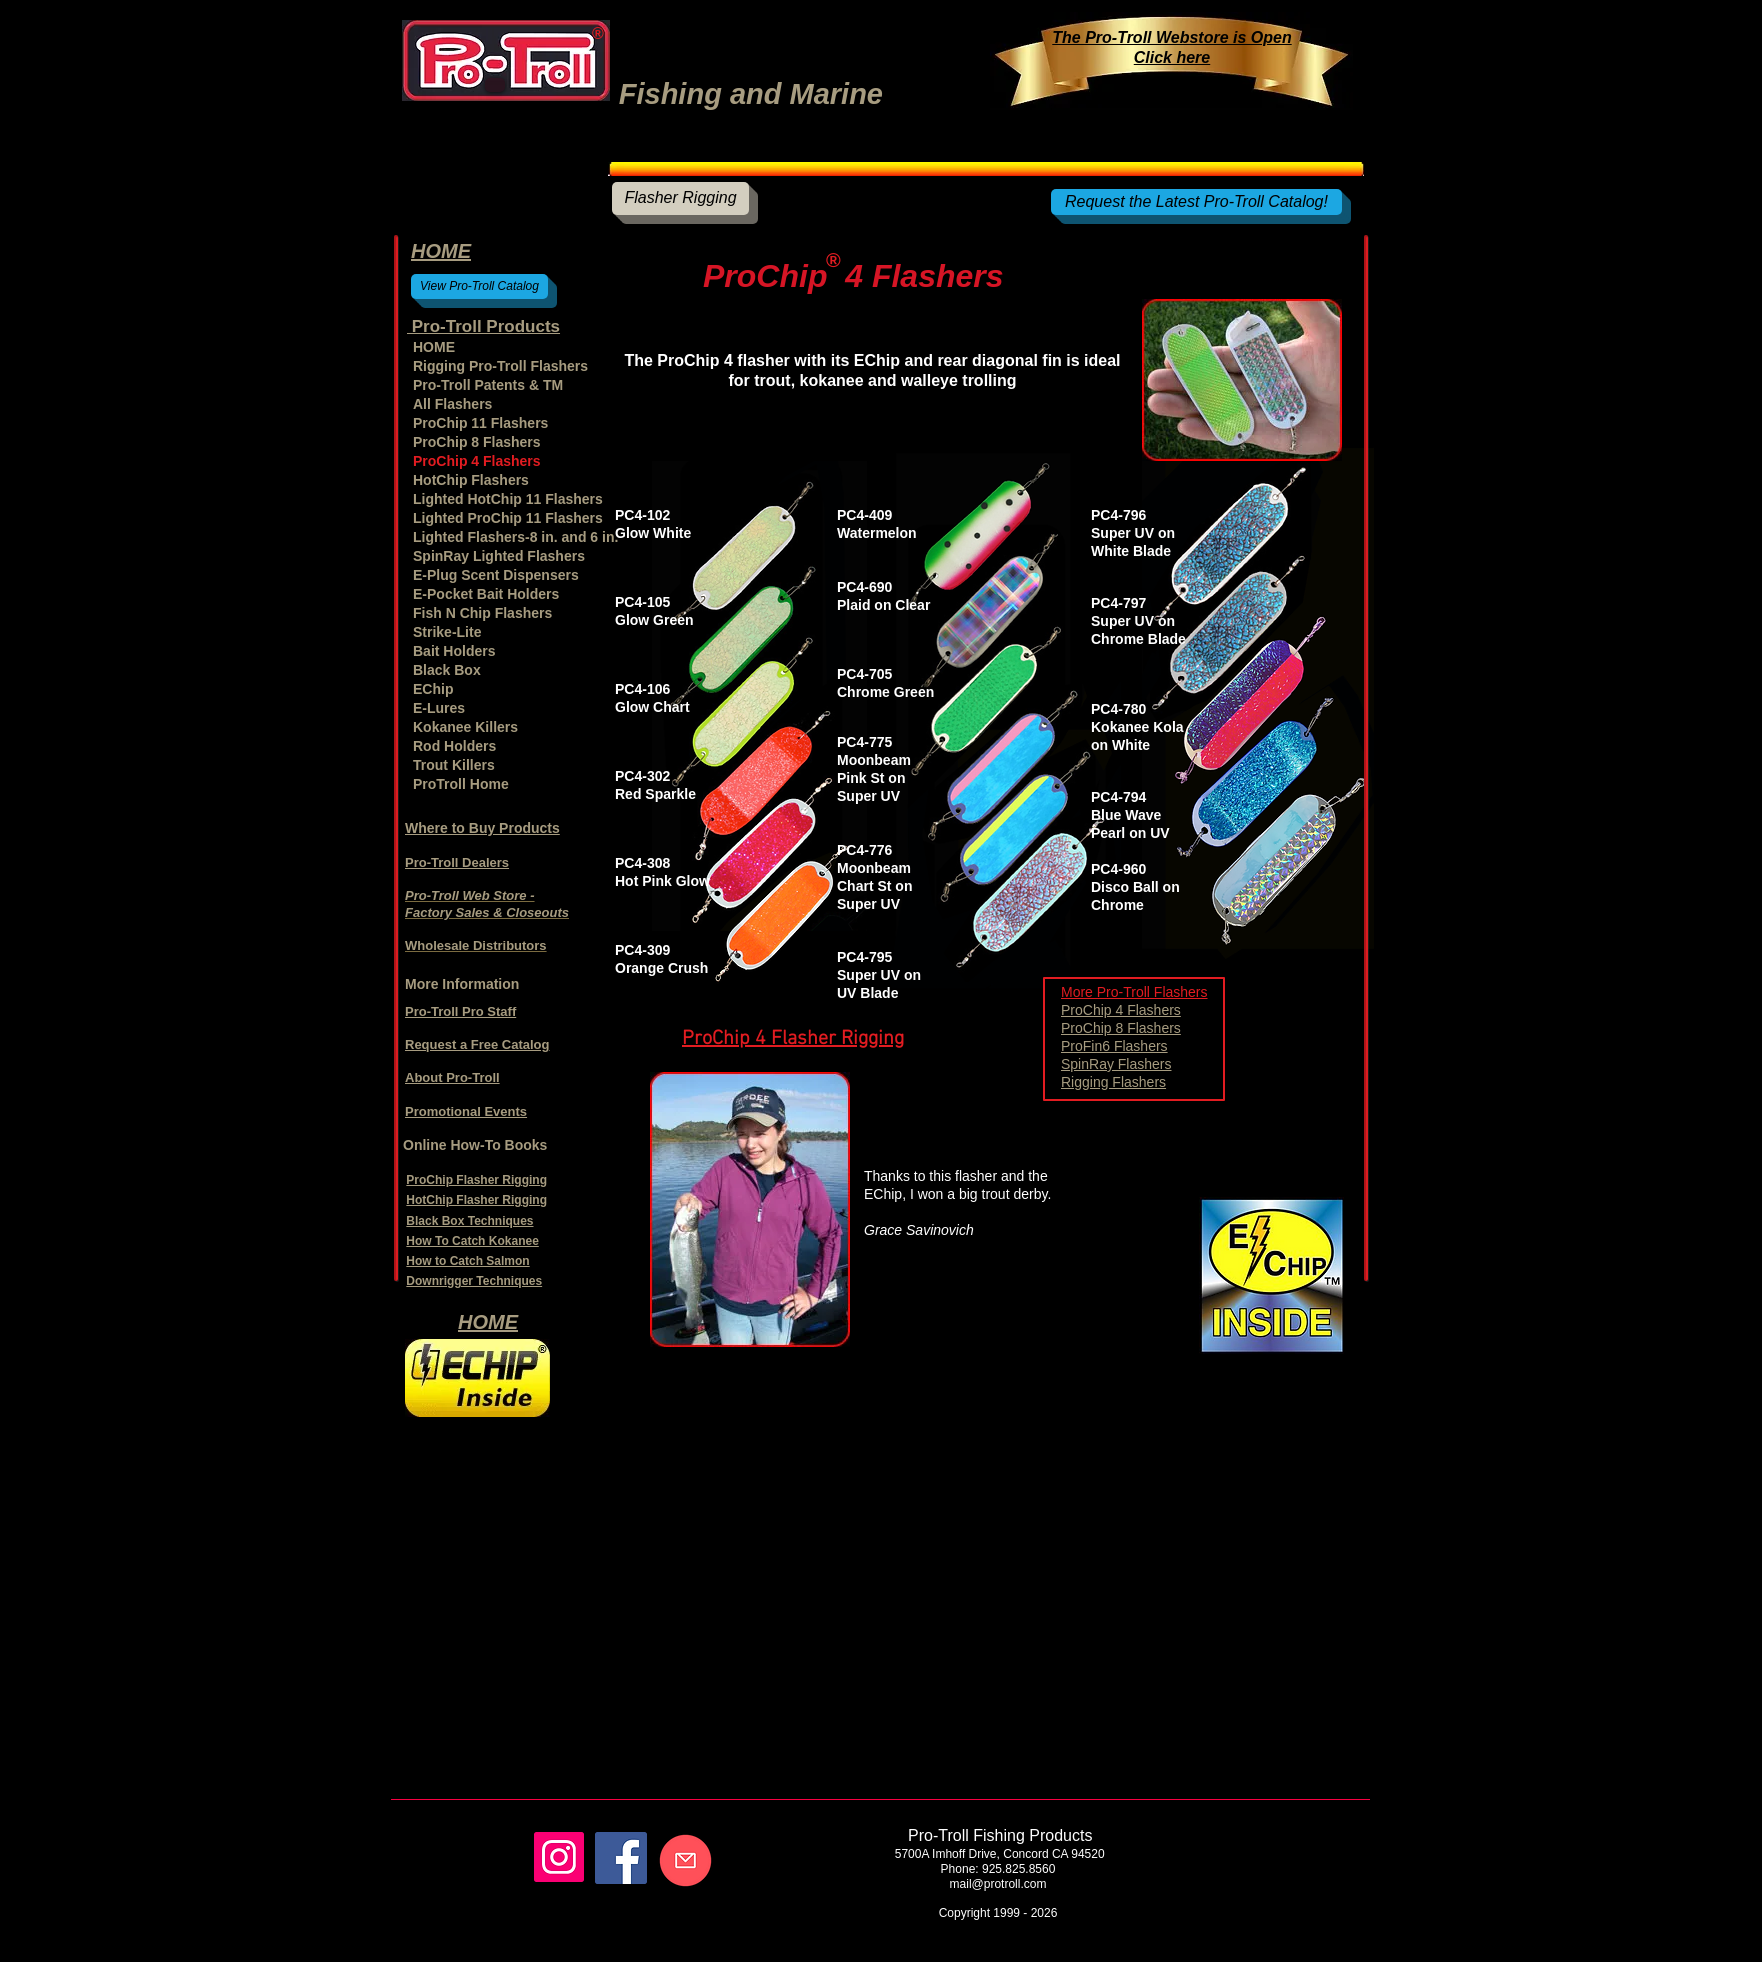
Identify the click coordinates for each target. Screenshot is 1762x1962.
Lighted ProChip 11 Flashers (508, 518)
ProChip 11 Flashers (480, 423)
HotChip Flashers (471, 480)
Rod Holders (454, 746)
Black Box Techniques (469, 1221)
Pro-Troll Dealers (457, 862)
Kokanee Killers (465, 727)
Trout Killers (454, 765)
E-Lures (439, 708)
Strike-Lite (447, 632)
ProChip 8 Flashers (1121, 1028)
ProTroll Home (461, 784)
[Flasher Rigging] (680, 198)
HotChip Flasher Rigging (476, 1200)
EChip (433, 689)
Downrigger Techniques (474, 1281)
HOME (434, 347)
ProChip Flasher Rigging (476, 1180)
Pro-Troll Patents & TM (488, 385)
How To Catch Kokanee (472, 1241)
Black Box (447, 670)
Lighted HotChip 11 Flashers (508, 499)
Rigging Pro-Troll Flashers (500, 366)
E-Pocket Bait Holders (486, 594)
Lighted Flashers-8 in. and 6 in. (509, 537)
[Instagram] (559, 1857)
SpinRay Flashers (1116, 1064)
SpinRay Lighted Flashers (499, 556)
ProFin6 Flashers (1114, 1046)
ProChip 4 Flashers (1121, 1010)
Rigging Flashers (1113, 1082)
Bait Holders (454, 651)
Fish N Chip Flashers (482, 613)
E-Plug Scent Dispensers (496, 575)
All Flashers (452, 404)
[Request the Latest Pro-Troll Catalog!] (1196, 202)
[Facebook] (621, 1858)
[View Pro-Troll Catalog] (479, 286)
